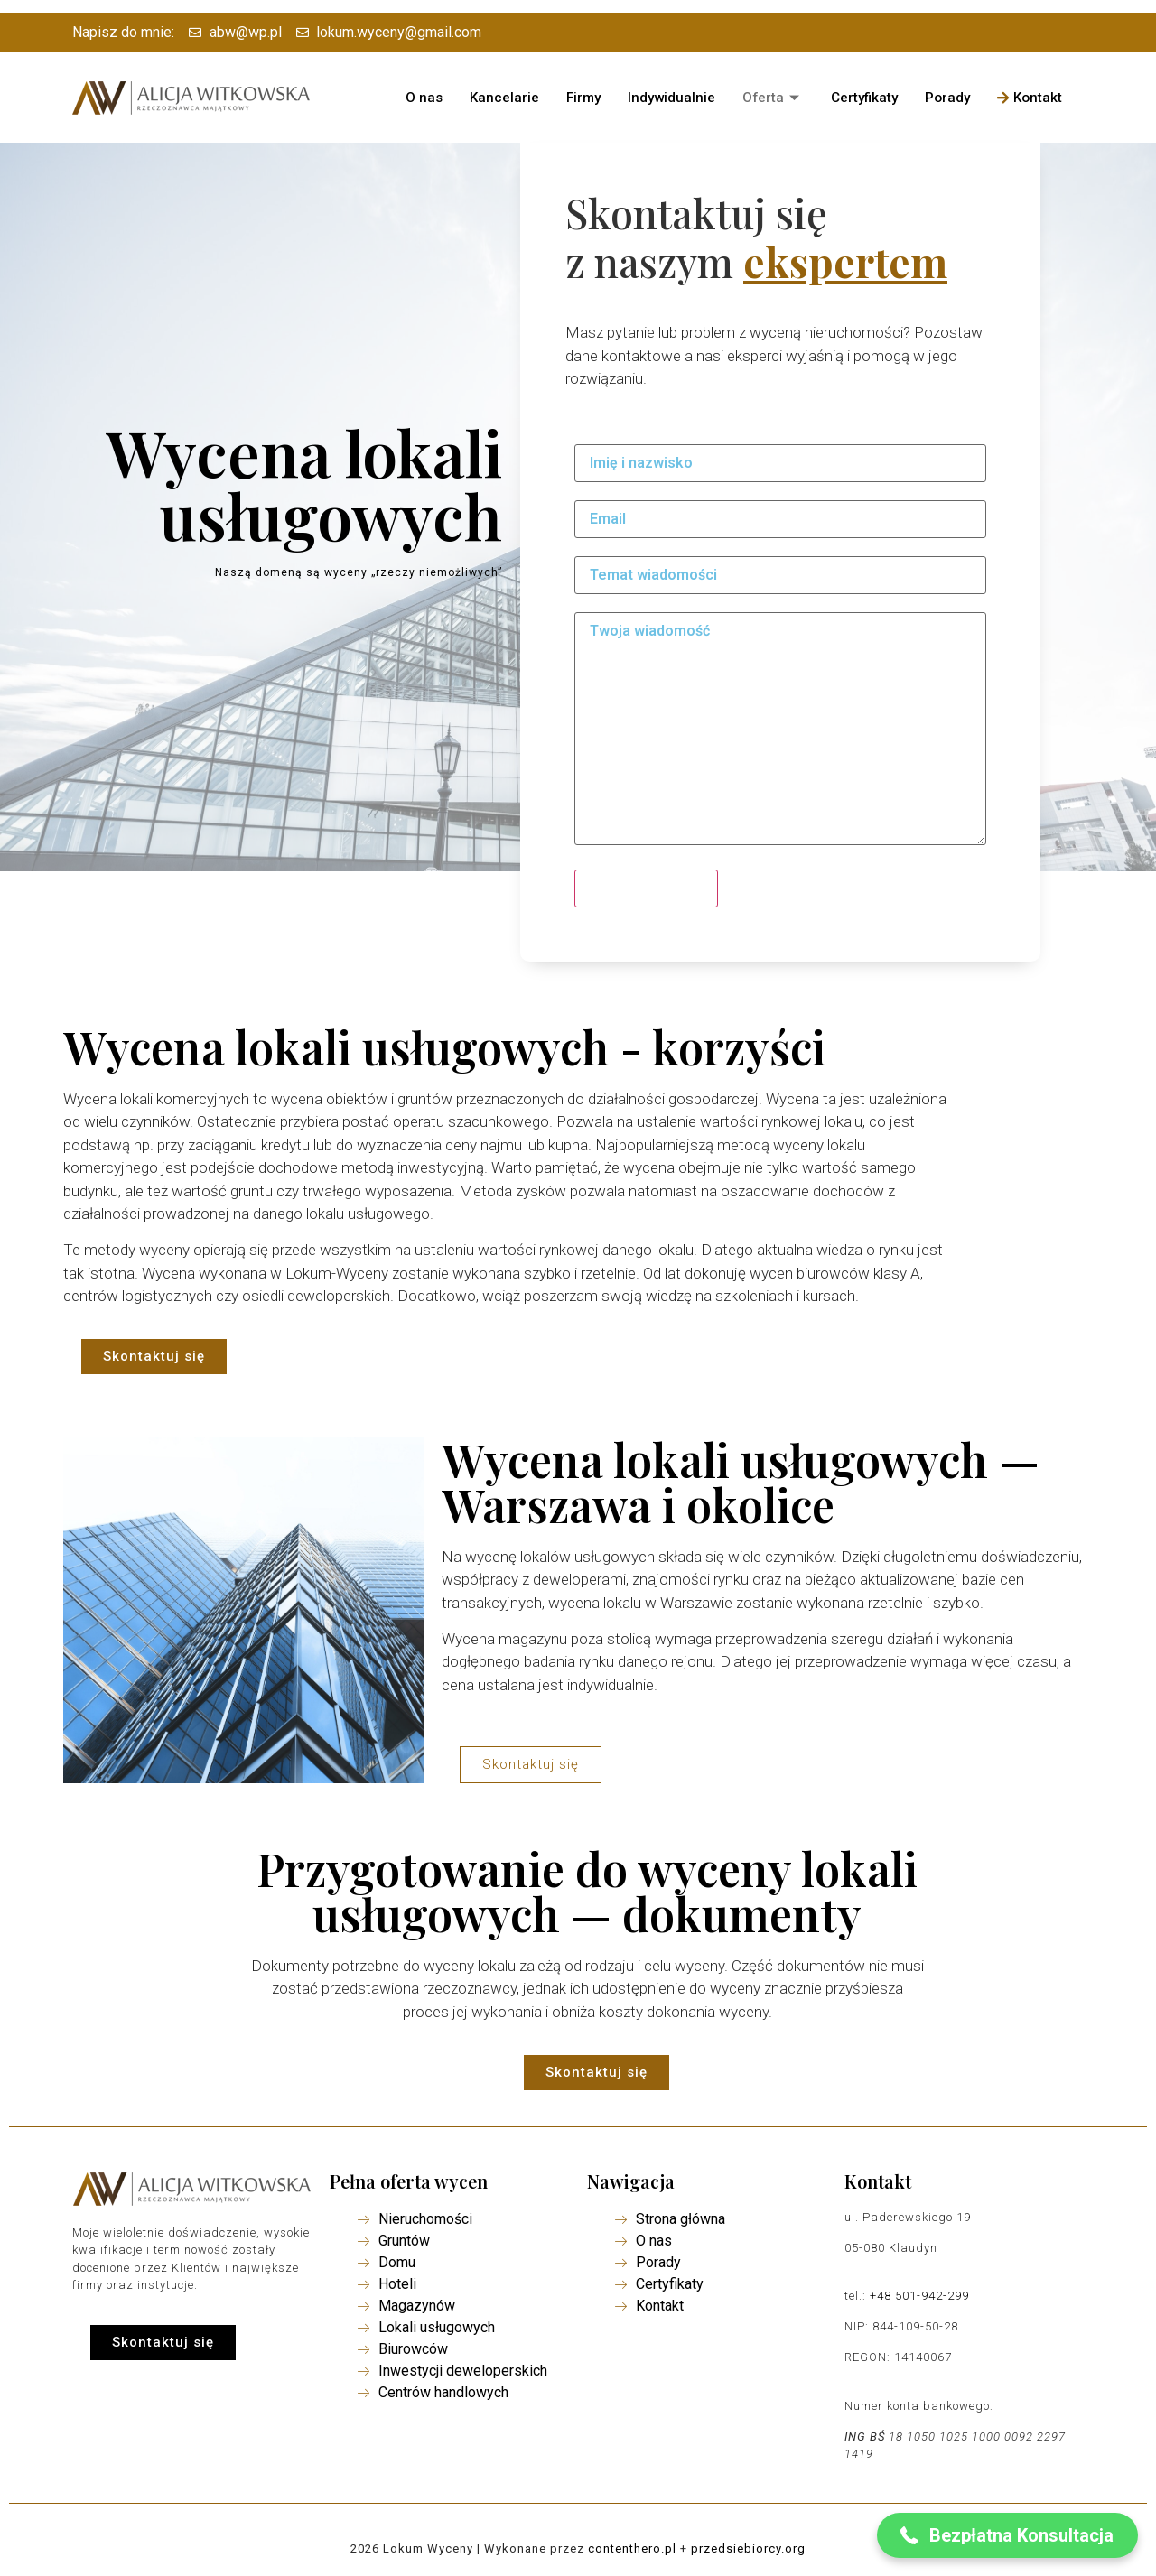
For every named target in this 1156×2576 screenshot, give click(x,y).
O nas (424, 97)
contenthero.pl (632, 2548)
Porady (948, 97)
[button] (154, 1356)
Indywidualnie (671, 97)
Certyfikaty (865, 97)
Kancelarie (504, 97)
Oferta (773, 97)
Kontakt (1030, 97)
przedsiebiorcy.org (748, 2548)
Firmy (583, 97)
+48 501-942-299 (919, 2295)
